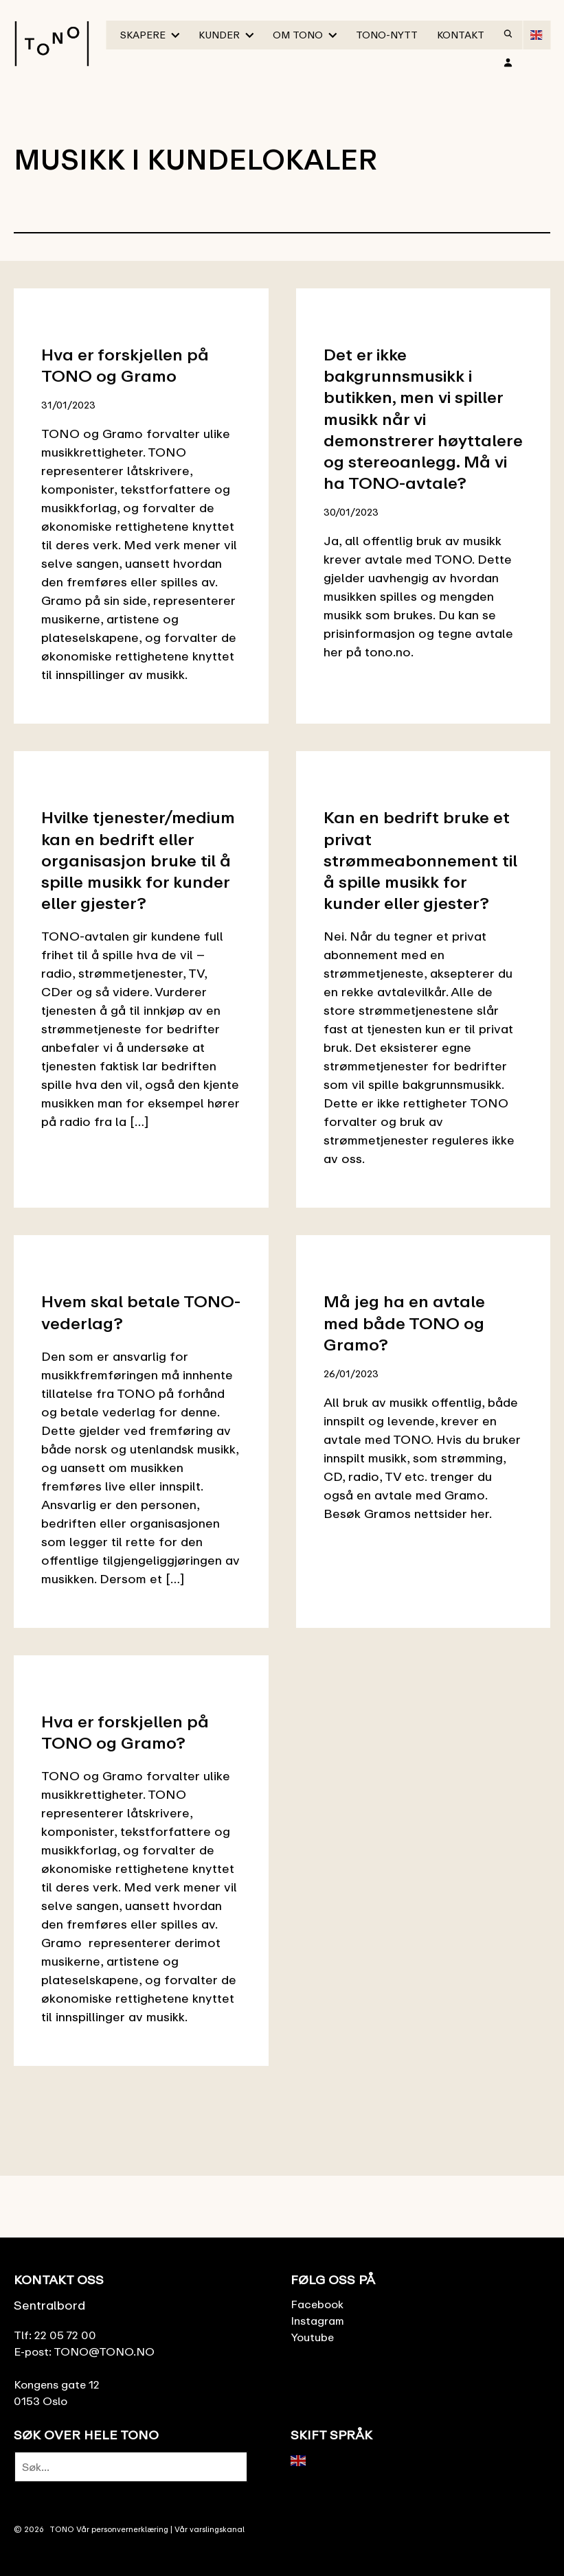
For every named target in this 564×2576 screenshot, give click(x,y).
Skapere (143, 35)
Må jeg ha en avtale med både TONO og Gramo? (404, 1322)
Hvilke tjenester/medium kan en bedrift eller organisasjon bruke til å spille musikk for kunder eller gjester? (138, 859)
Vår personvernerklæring (122, 2529)
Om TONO (298, 35)
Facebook (317, 2304)
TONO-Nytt (387, 35)
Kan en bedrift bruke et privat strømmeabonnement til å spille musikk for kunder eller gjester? (420, 859)
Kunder (219, 35)
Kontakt (460, 35)
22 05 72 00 (65, 2335)
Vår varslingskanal (209, 2529)
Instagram (317, 2320)
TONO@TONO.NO (104, 2351)
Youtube (312, 2337)
